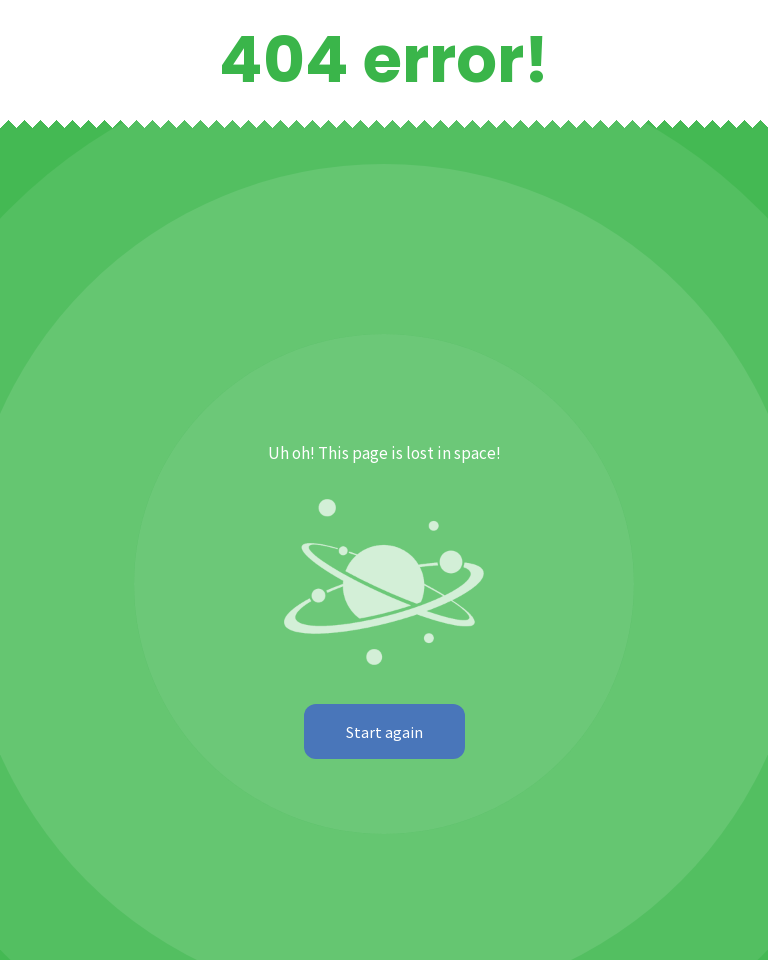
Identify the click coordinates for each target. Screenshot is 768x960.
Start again (384, 731)
